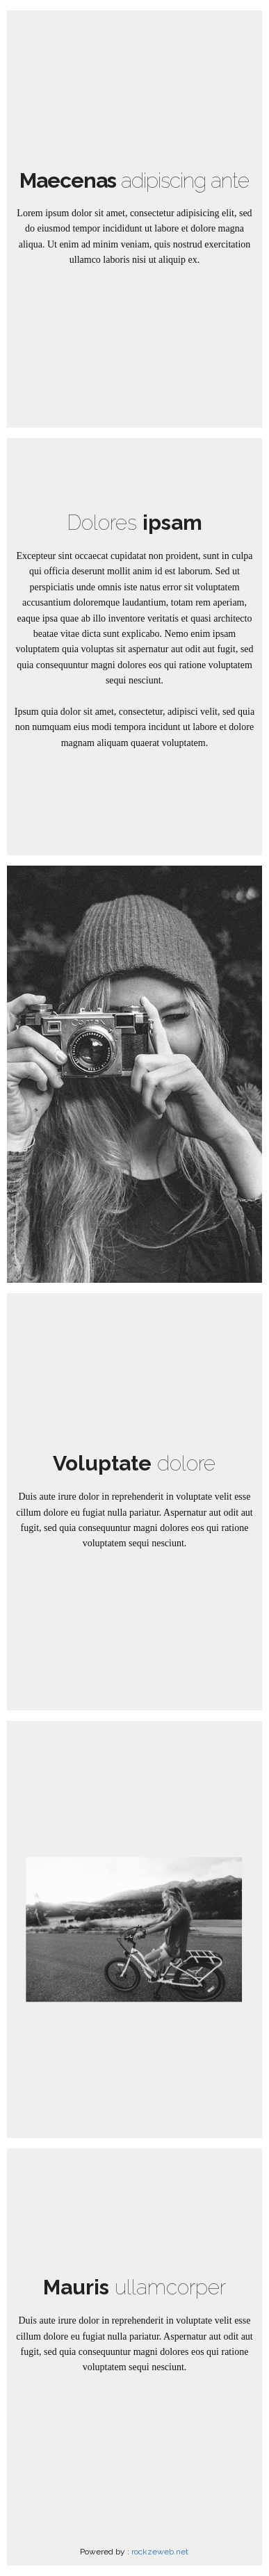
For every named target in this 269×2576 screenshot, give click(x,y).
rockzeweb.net (159, 2552)
